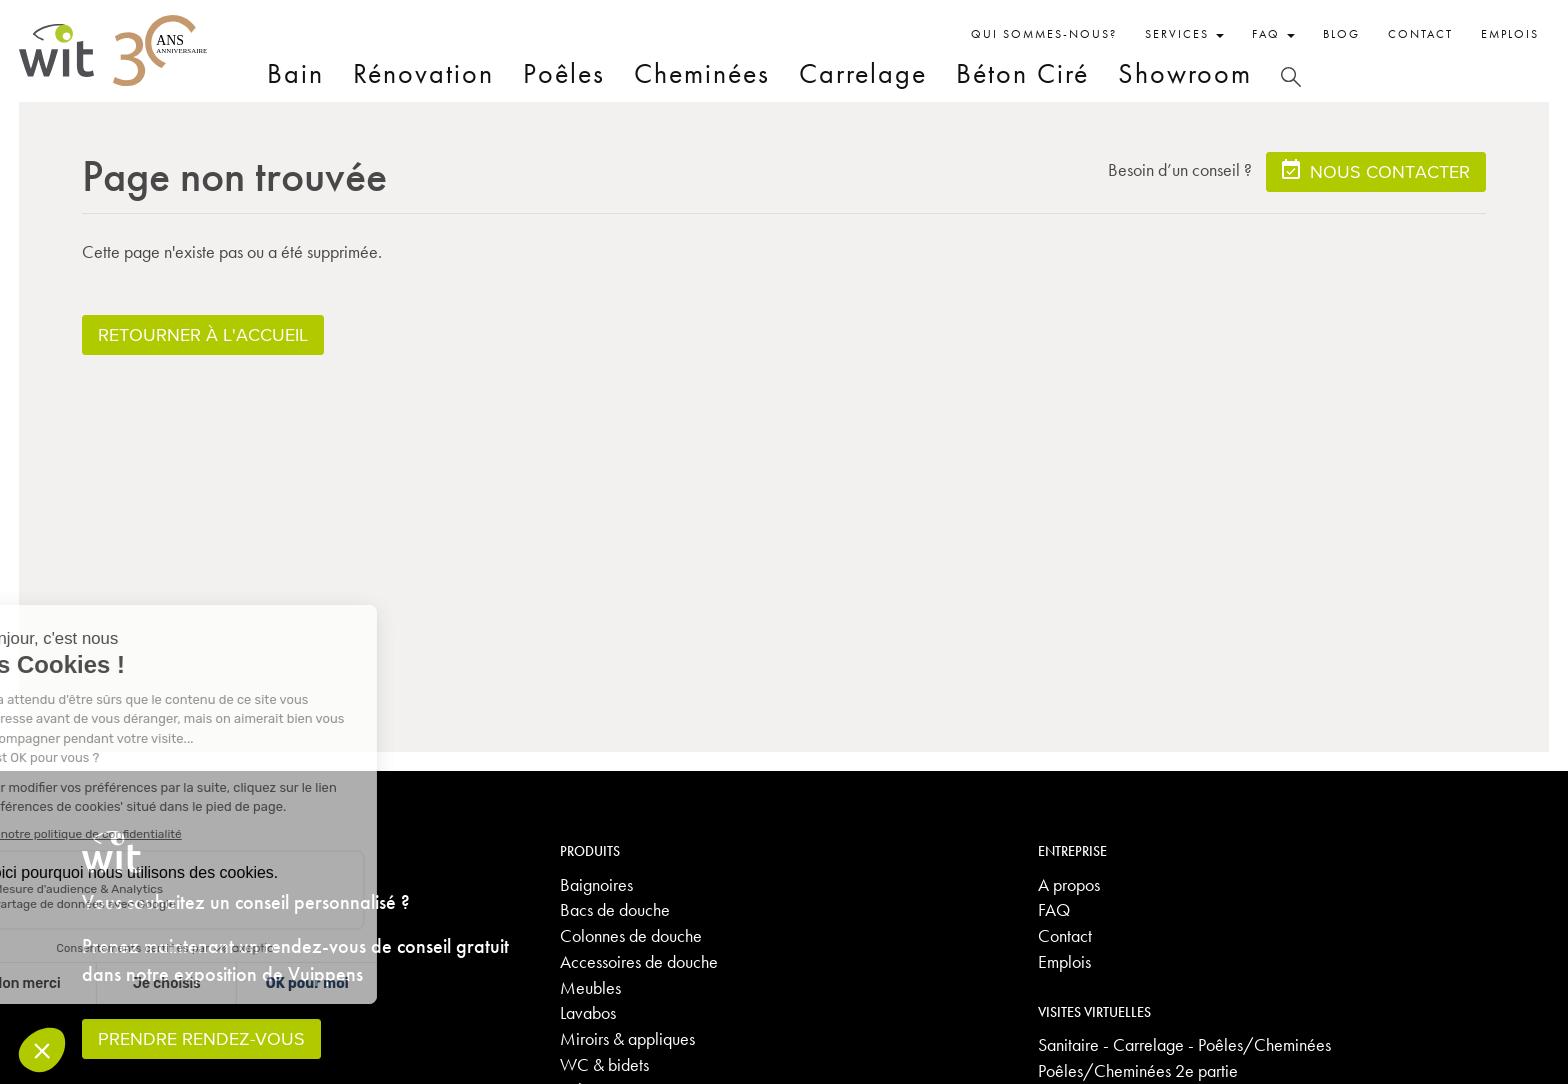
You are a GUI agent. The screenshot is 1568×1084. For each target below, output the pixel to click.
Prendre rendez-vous (201, 1038)
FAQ (1054, 909)
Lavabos (588, 1012)
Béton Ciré (1022, 73)
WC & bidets (604, 1064)
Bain (295, 73)
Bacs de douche (615, 909)
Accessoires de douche (639, 961)
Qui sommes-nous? (1044, 34)
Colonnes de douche (631, 935)
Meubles (590, 987)
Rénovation (423, 73)
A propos (1069, 884)
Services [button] (1184, 34)
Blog (1341, 34)
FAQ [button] (1273, 34)
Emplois (1510, 34)
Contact (1420, 34)
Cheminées (702, 73)
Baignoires (596, 884)
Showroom (1185, 73)
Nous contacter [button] (1376, 170)
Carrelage (863, 73)
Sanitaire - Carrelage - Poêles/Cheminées (1184, 1044)
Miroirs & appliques (627, 1038)
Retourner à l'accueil (203, 334)
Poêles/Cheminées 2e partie (1138, 1070)
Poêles (564, 73)
